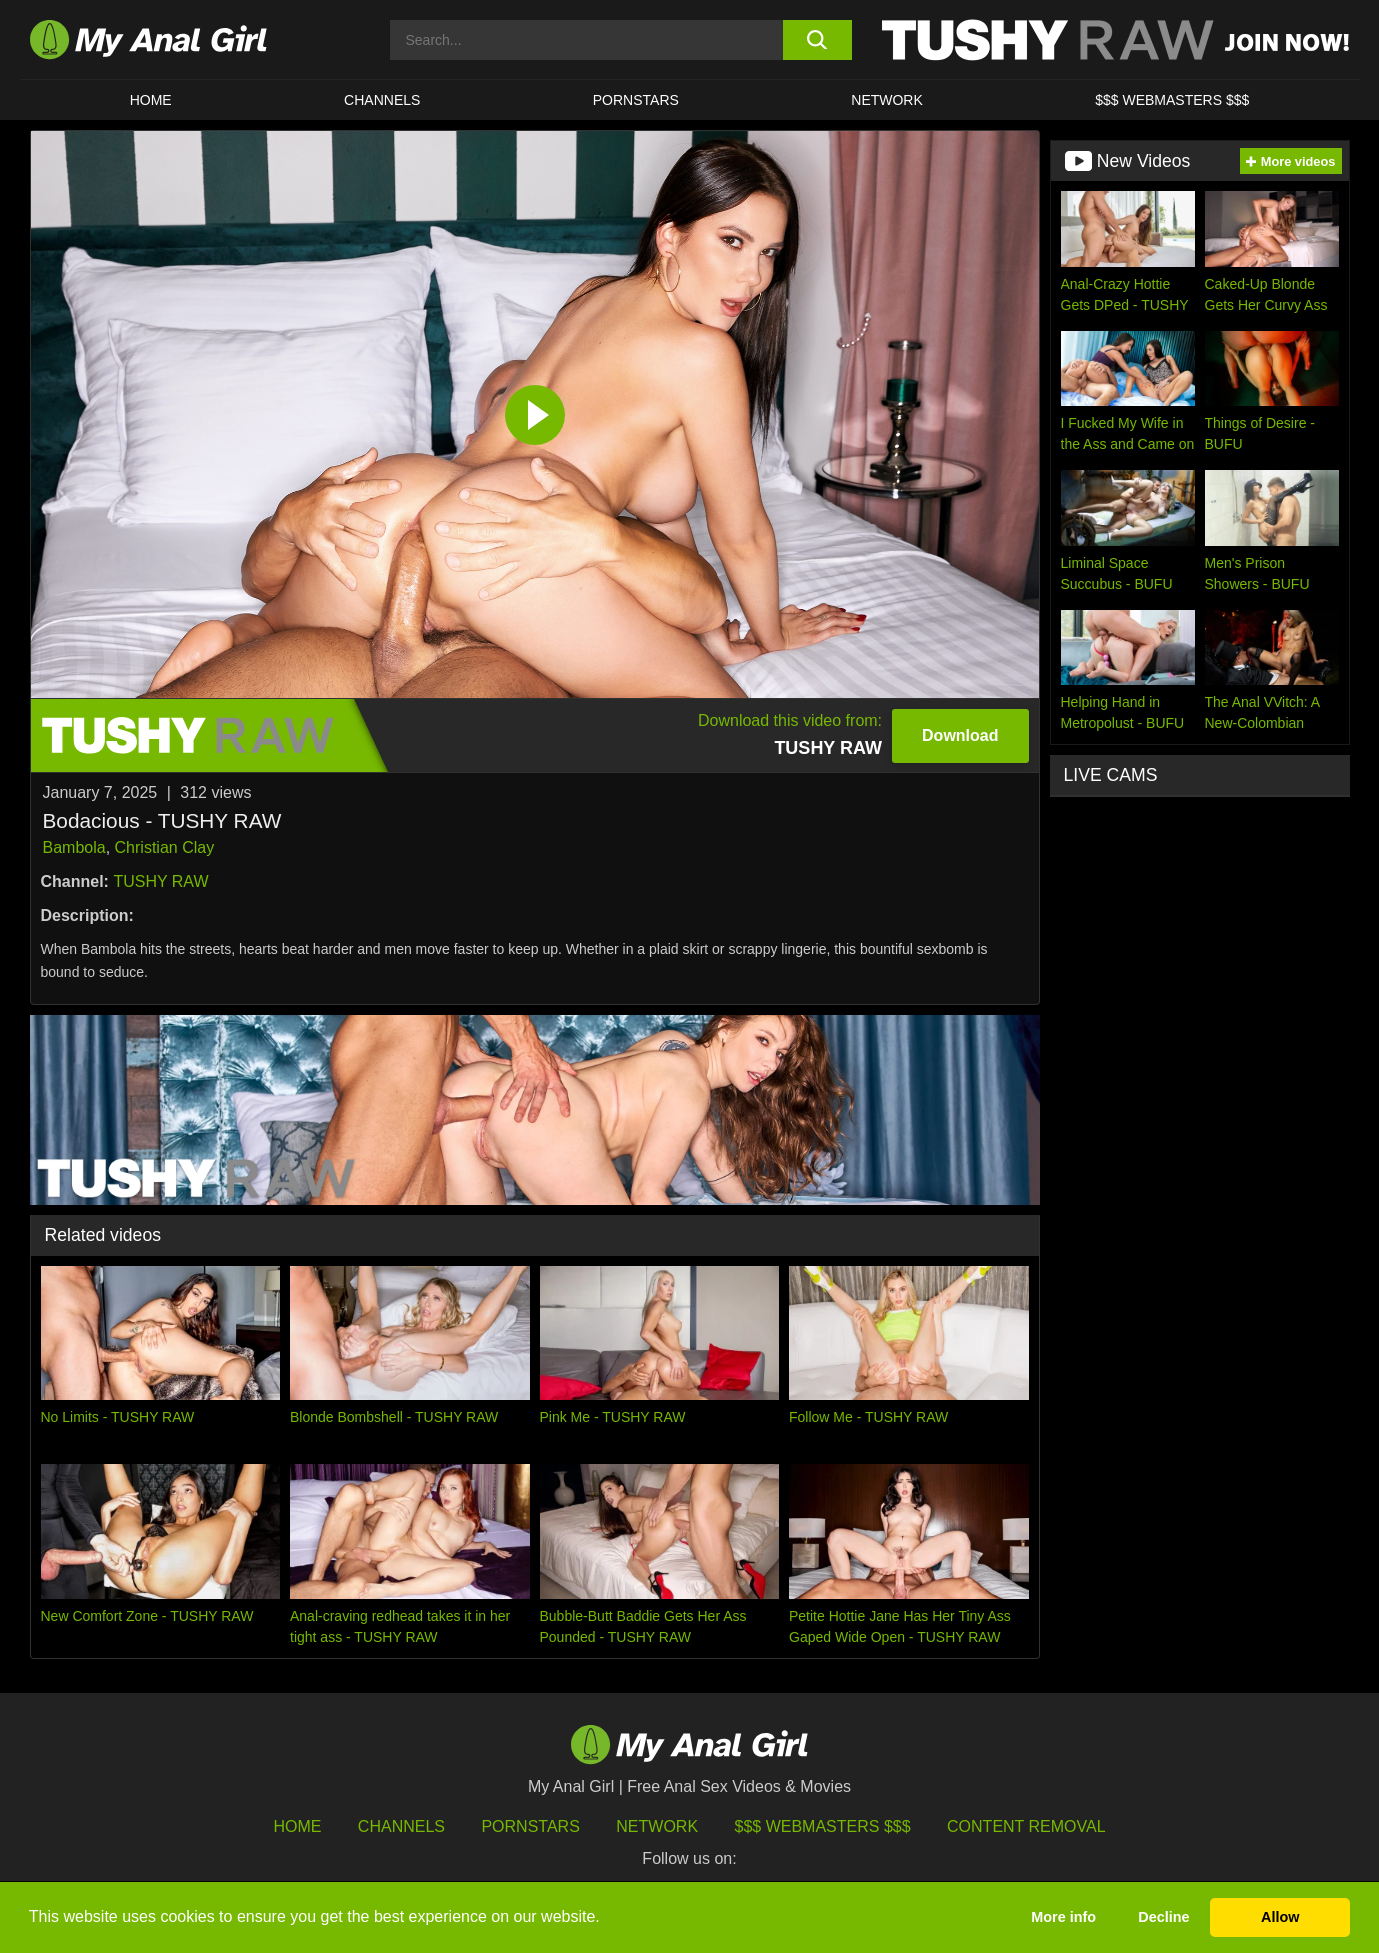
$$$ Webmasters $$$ (823, 1826)
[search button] (817, 40)
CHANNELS (382, 100)
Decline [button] (1163, 1917)
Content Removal (1026, 1826)
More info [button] (1063, 1917)
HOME (151, 100)
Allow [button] (1280, 1917)
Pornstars (636, 100)
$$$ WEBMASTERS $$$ (1172, 100)
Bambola (74, 847)
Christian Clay (165, 847)
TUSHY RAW (160, 881)
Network (887, 100)
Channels (401, 1826)
